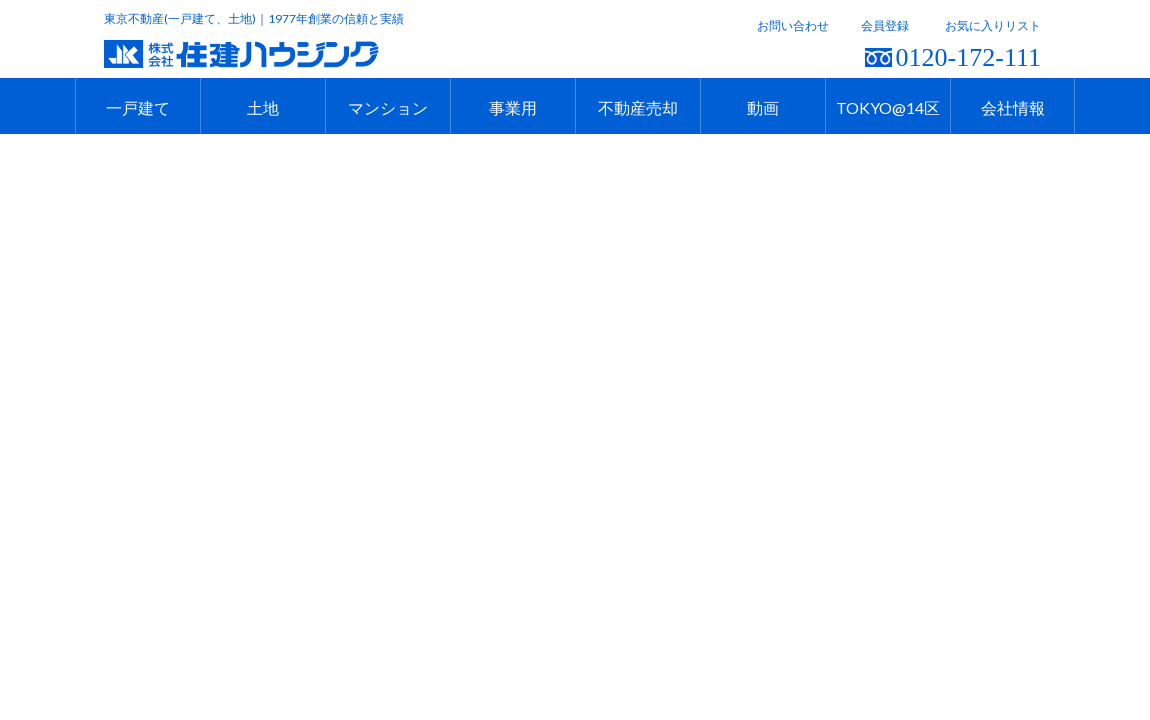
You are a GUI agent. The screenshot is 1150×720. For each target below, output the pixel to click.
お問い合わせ (793, 25)
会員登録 (885, 25)
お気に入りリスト (993, 25)
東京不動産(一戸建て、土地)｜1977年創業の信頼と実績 (254, 18)
